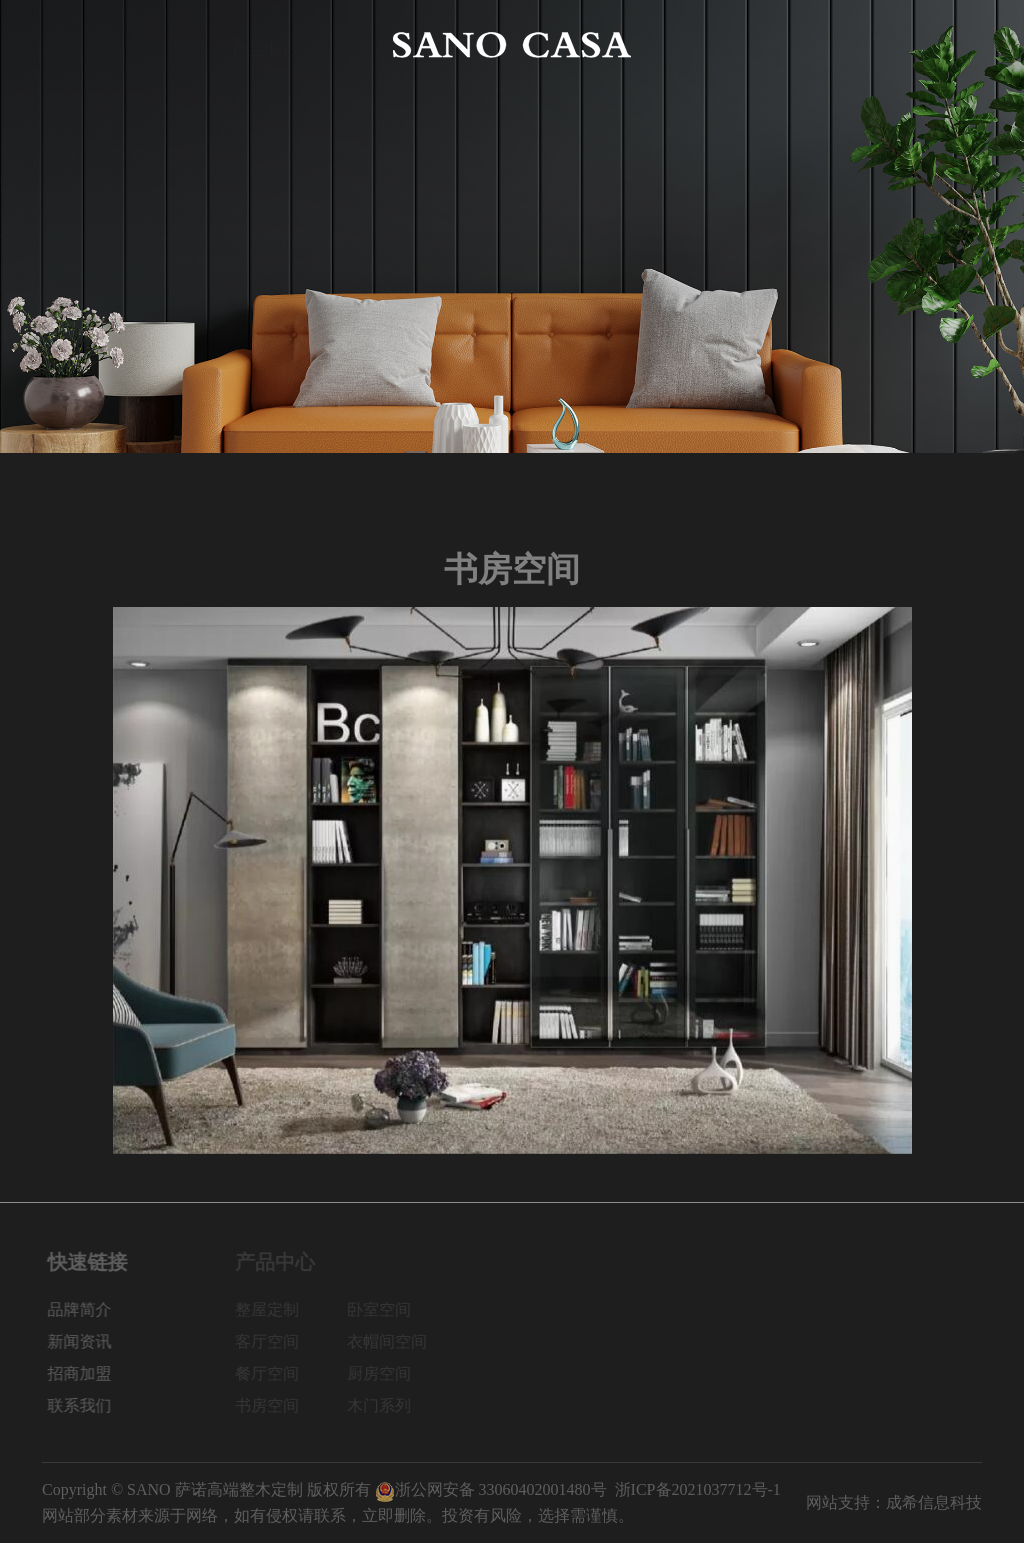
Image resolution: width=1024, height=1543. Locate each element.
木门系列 (386, 1405)
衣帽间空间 (394, 1341)
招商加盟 (855, 44)
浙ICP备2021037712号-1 (698, 1489)
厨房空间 (386, 1373)
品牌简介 (169, 44)
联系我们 (950, 44)
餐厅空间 (274, 1373)
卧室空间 (386, 1309)
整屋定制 (274, 1309)
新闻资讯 (760, 44)
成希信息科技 (934, 1502)
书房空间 (274, 1405)
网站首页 (74, 44)
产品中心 (264, 44)
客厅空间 (274, 1341)
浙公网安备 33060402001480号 (491, 1489)
